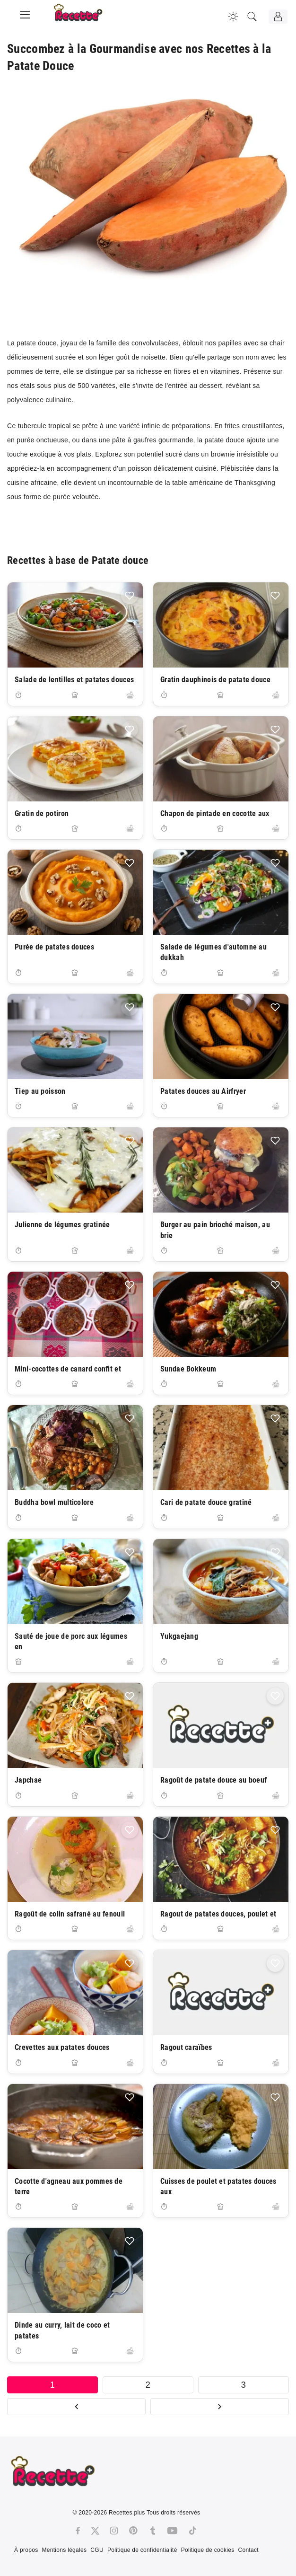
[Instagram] (114, 2530)
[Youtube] (172, 2530)
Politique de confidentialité (142, 2550)
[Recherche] (252, 16)
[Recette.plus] (85, 16)
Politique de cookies (208, 2550)
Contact (248, 2550)
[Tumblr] (152, 2530)
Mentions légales (64, 2550)
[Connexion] (278, 16)
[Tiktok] (192, 2530)
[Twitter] (95, 2530)
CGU (97, 2550)
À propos (26, 2550)
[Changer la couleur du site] (233, 16)
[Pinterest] (133, 2530)
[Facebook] (78, 2530)
